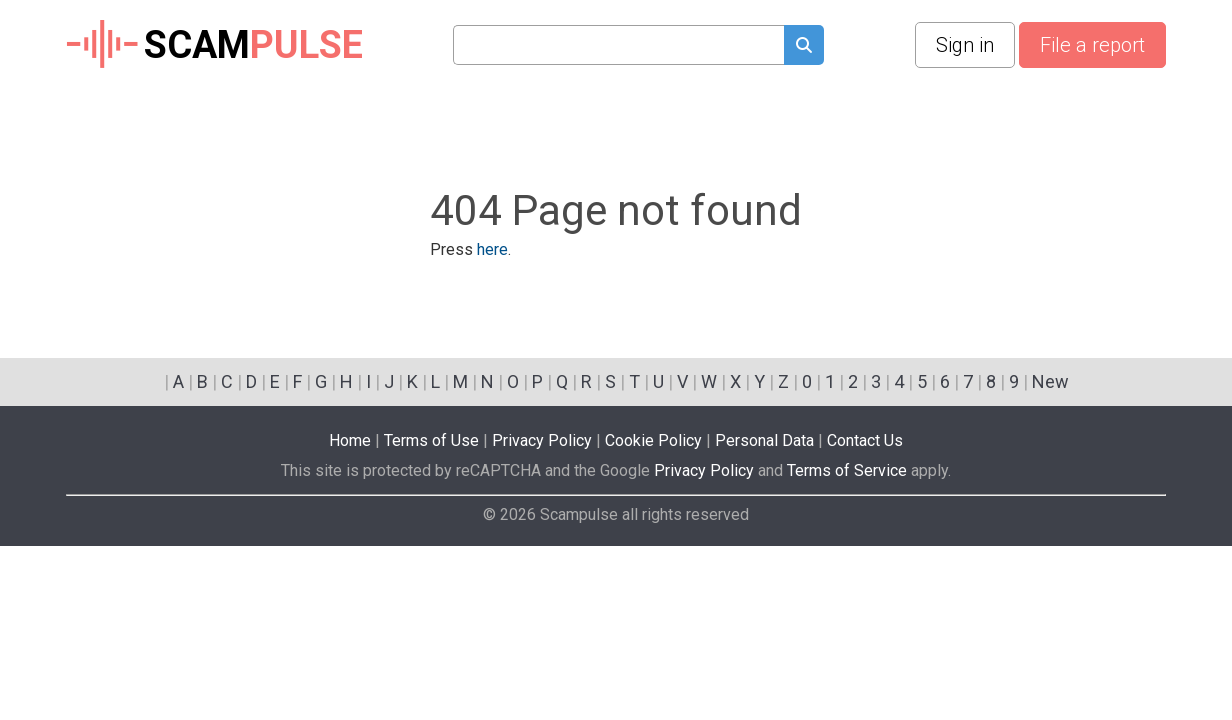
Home (350, 440)
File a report (1092, 45)
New (1050, 381)
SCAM (214, 45)
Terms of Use (431, 440)
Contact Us (865, 440)
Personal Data (764, 440)
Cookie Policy (653, 440)
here (492, 249)
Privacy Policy (542, 440)
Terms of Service (847, 470)
